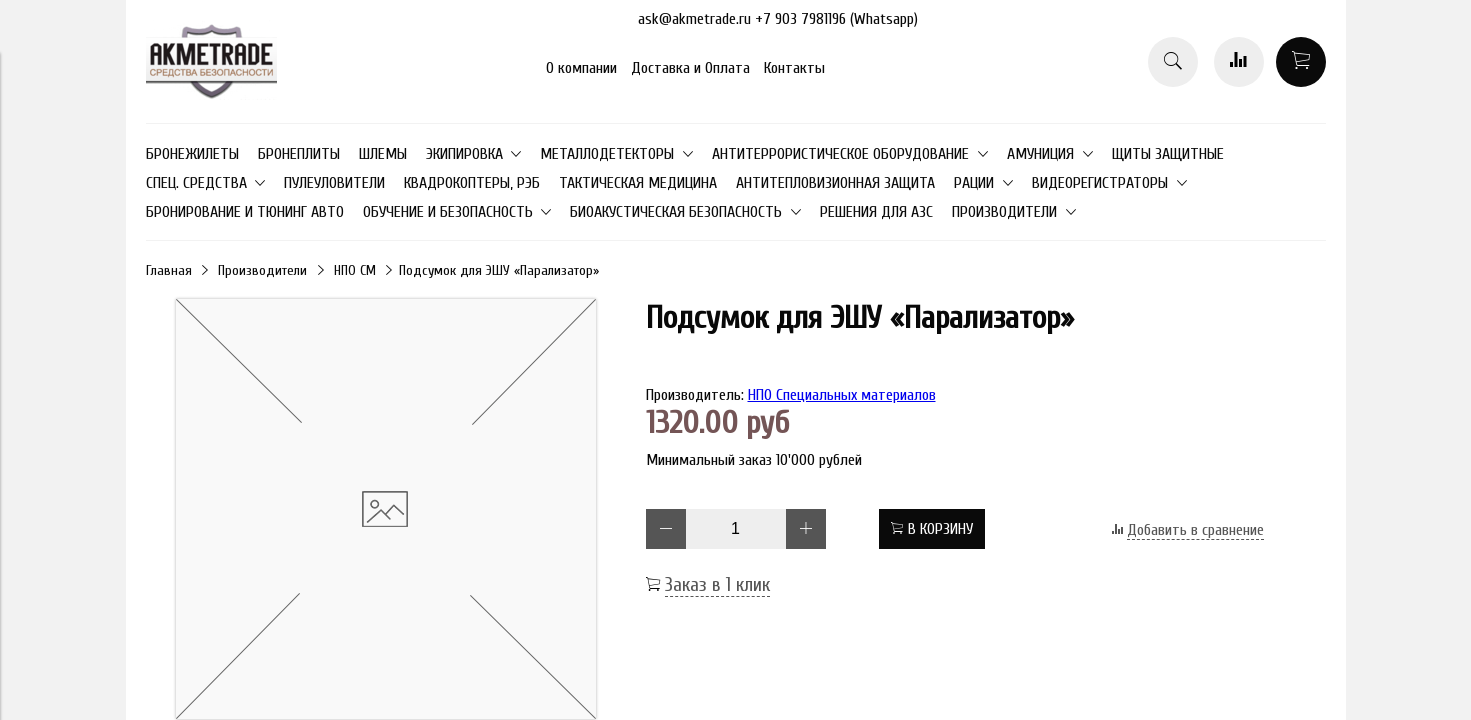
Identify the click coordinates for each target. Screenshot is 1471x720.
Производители (262, 270)
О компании (581, 68)
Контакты (794, 68)
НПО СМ (355, 270)
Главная (169, 270)
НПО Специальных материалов (842, 395)
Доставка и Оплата (690, 68)
